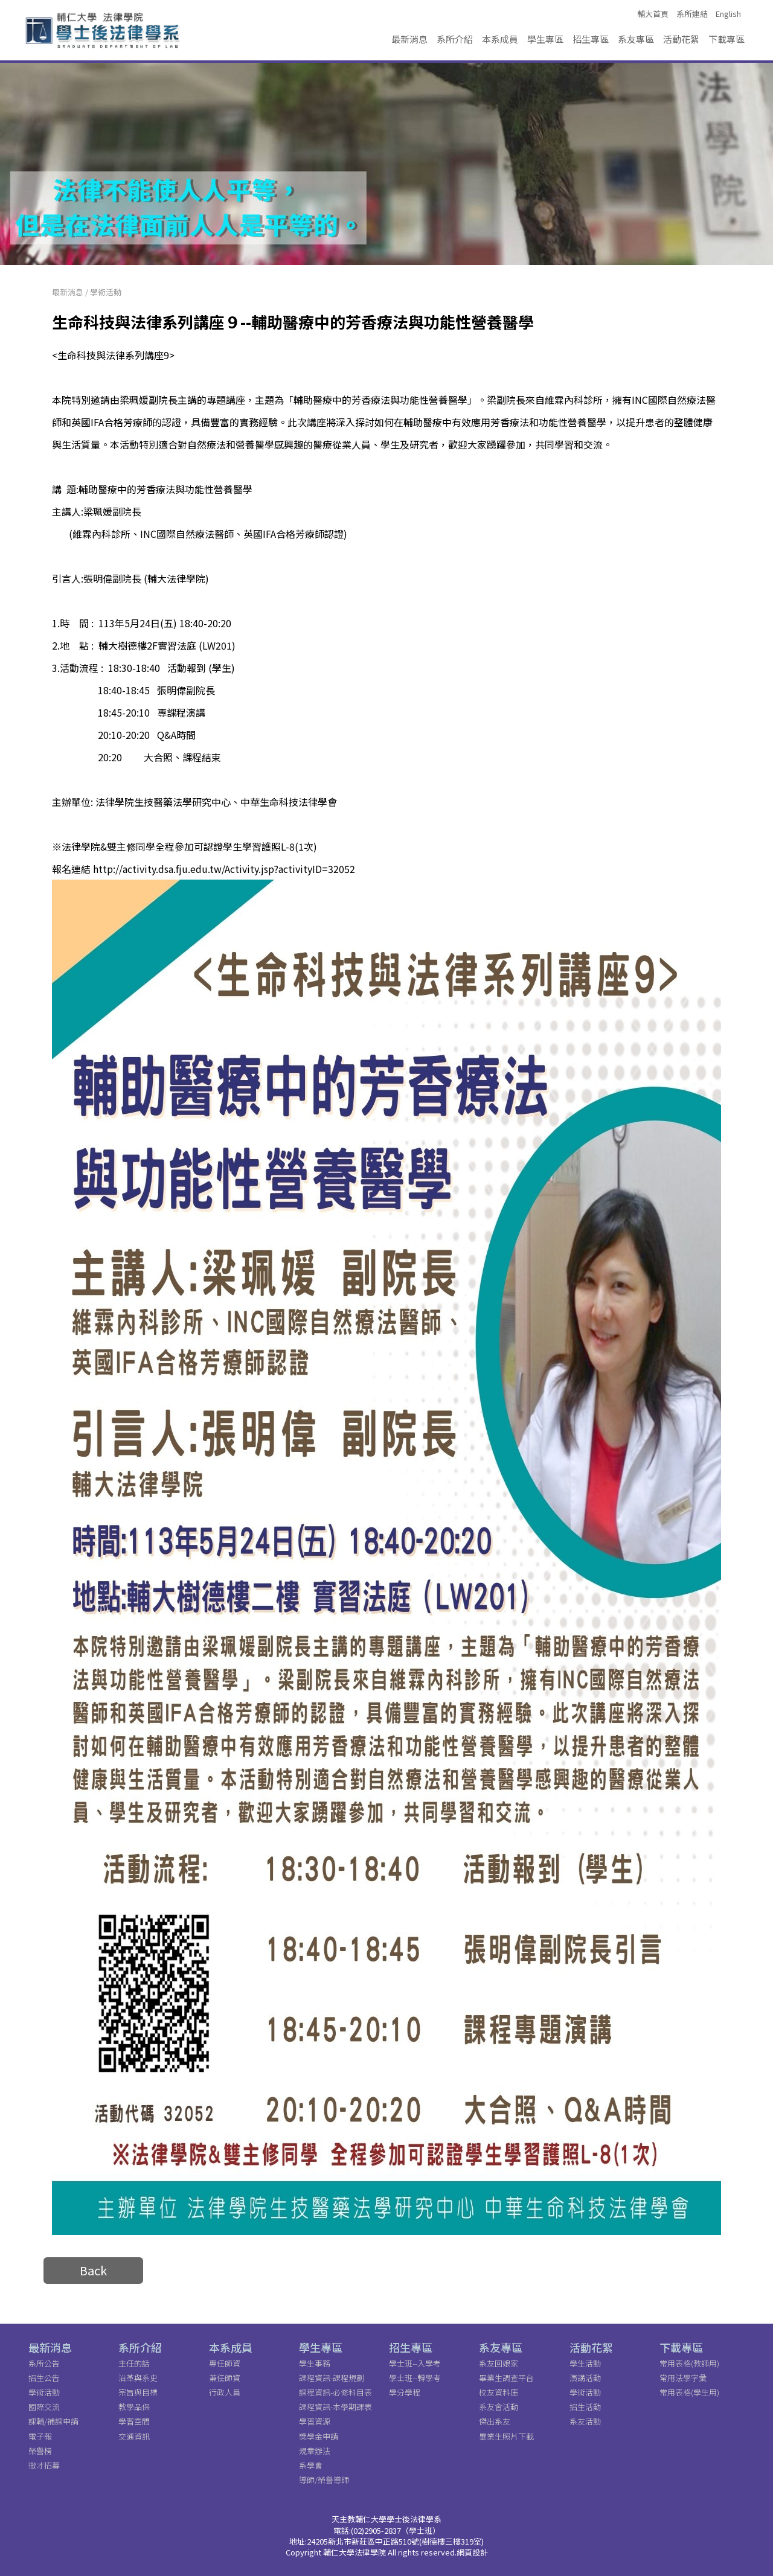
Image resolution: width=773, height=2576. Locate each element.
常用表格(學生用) (689, 2392)
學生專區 (545, 39)
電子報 (40, 2436)
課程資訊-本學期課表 (335, 2406)
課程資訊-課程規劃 (331, 2377)
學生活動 (585, 2363)
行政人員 (224, 2392)
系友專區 (636, 39)
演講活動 (585, 2377)
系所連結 (692, 14)
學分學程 (404, 2392)
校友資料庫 (498, 2392)
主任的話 (134, 2363)
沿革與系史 (138, 2377)
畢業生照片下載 (506, 2436)
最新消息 (409, 39)
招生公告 (44, 2377)
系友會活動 (498, 2406)
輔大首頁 (653, 14)
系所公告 (44, 2363)
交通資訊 (134, 2436)
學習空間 (134, 2421)
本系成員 (500, 39)
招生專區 (591, 39)
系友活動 (585, 2421)
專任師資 (224, 2363)
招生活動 (585, 2406)
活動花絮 (681, 39)
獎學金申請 (318, 2436)
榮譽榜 (40, 2450)
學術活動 (105, 292)
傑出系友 (494, 2421)
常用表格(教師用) (689, 2363)
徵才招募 (44, 2465)
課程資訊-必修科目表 (335, 2392)
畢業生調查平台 (506, 2377)
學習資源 (314, 2421)
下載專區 (726, 39)
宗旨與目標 (138, 2392)
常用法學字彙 (683, 2377)
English (728, 14)
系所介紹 (455, 39)
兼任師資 (224, 2377)
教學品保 (134, 2406)
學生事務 (314, 2363)
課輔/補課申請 (53, 2421)
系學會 (310, 2465)
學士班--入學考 (415, 2363)
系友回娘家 (498, 2363)
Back (93, 2270)
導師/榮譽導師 (324, 2479)
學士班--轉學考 (415, 2377)
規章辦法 (314, 2450)
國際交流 (44, 2406)
